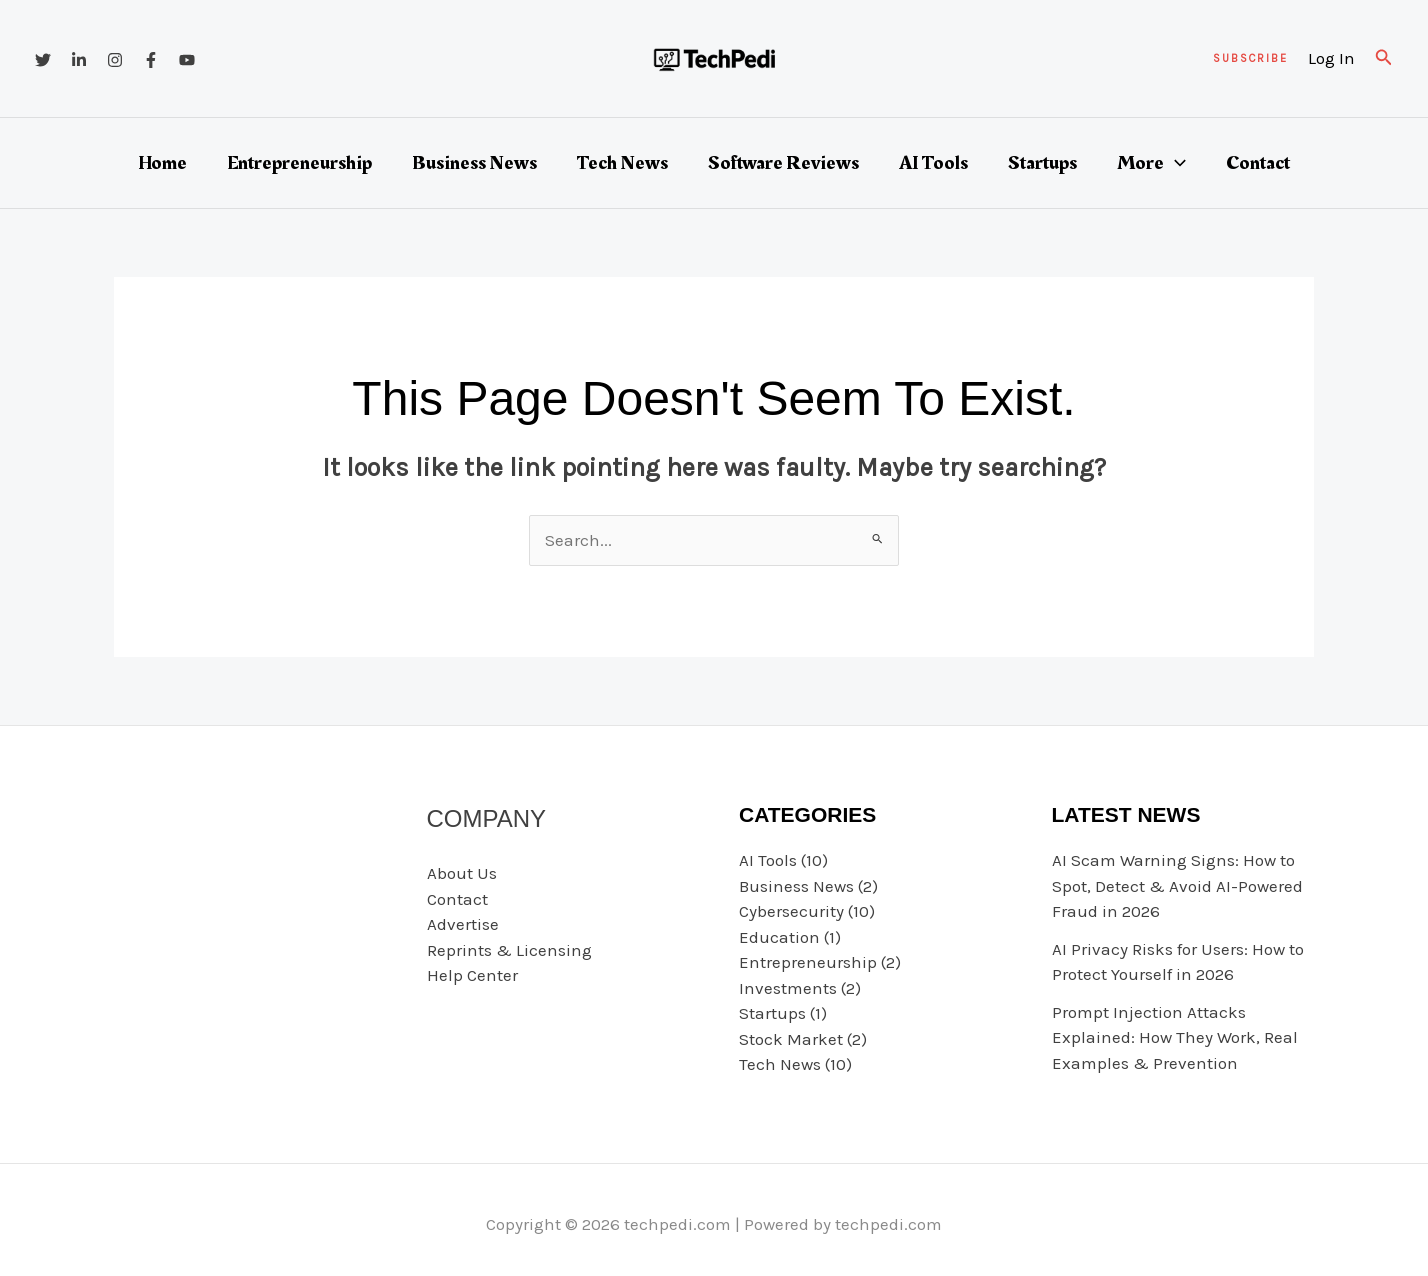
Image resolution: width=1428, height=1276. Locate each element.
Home (162, 163)
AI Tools (933, 163)
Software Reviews (783, 163)
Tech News (622, 163)
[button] (1250, 58)
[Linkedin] (79, 60)
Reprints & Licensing (509, 950)
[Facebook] (151, 60)
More (1151, 163)
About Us (462, 873)
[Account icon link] (1331, 59)
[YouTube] (187, 60)
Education (779, 937)
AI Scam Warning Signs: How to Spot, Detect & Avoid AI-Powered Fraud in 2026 (1177, 885)
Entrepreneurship (299, 163)
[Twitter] (43, 60)
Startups (1042, 163)
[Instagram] (115, 60)
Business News (474, 163)
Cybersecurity (791, 911)
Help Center (472, 975)
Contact (1258, 163)
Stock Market (791, 1039)
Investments (788, 988)
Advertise (463, 924)
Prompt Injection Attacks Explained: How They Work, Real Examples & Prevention (1175, 1037)
